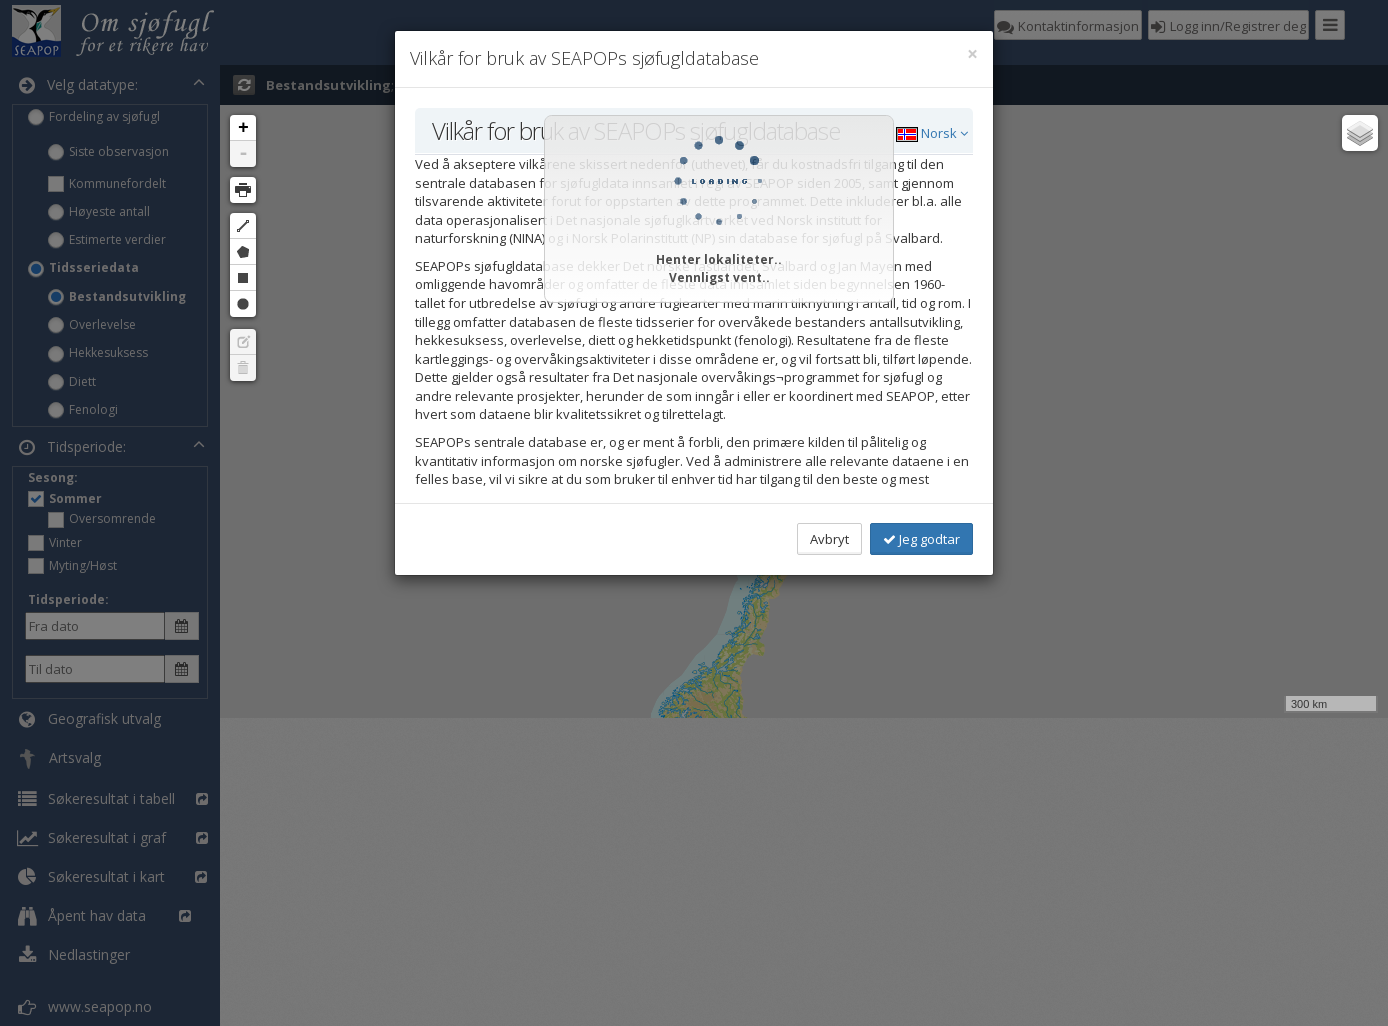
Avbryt (829, 539)
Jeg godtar (921, 539)
